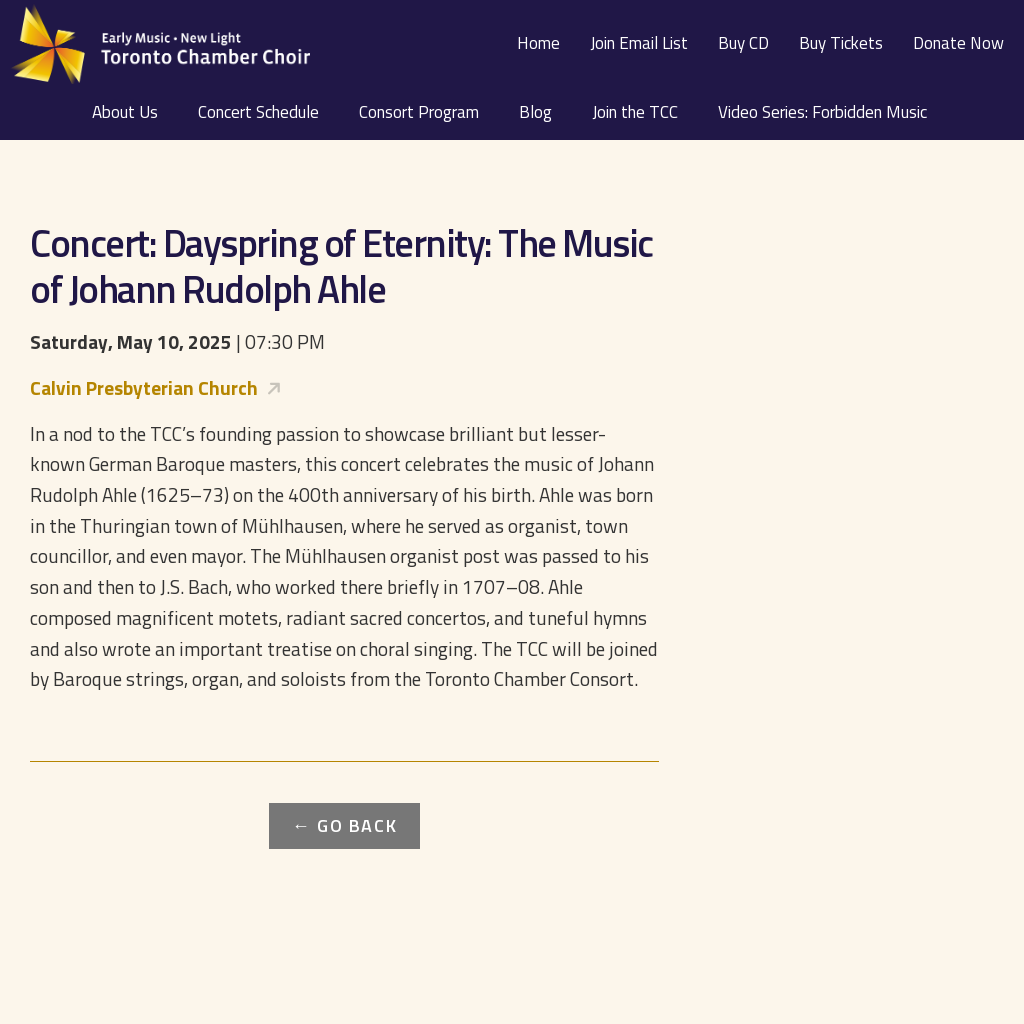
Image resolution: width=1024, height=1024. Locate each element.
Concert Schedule (258, 112)
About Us (125, 112)
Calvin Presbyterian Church (144, 387)
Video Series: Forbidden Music (822, 112)
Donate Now (958, 43)
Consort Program (419, 112)
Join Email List (639, 43)
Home (538, 43)
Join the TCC (635, 112)
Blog (535, 112)
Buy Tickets (841, 43)
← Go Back (344, 825)
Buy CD (743, 43)
